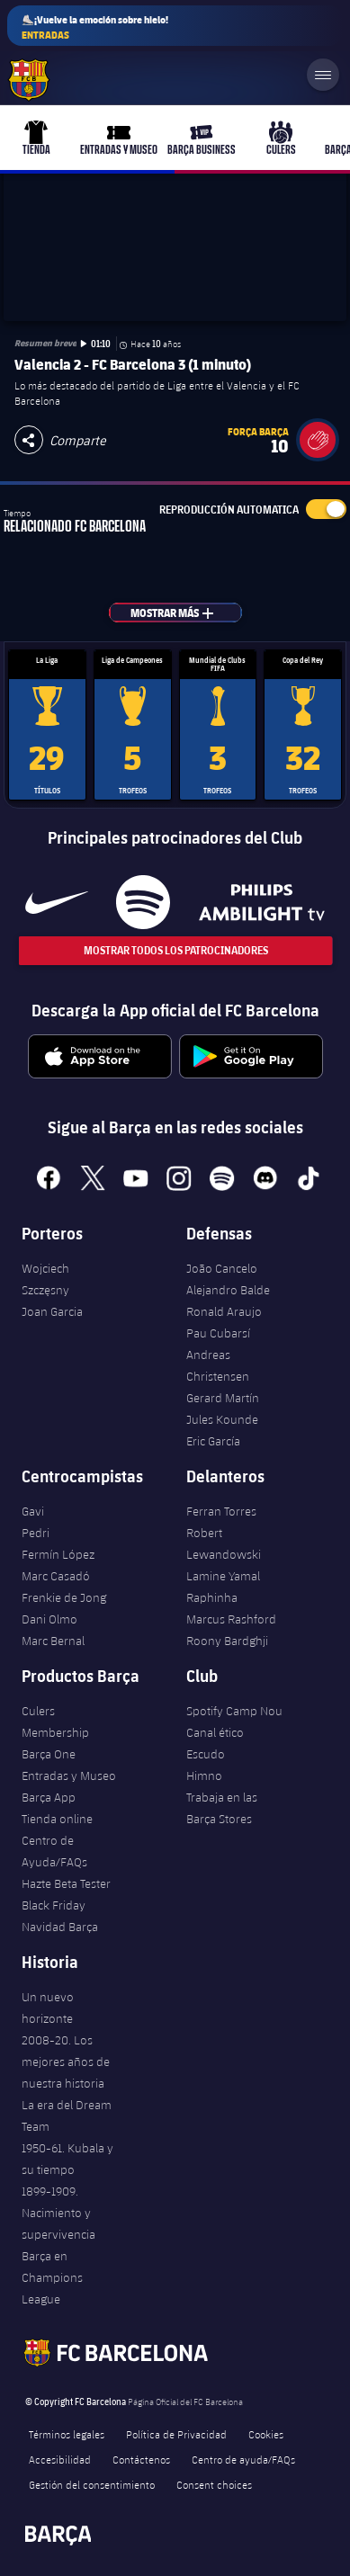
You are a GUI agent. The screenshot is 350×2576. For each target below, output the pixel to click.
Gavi (33, 1511)
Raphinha (212, 1597)
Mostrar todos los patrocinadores (175, 950)
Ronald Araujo (224, 1311)
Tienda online (57, 1818)
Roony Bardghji (227, 1640)
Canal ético (215, 1732)
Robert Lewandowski (223, 1543)
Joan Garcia (52, 1311)
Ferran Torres (221, 1511)
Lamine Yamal (223, 1576)
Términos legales (66, 2434)
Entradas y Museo (69, 1775)
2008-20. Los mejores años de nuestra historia (66, 2061)
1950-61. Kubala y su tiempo (67, 2159)
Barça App (49, 1797)
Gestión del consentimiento (92, 2484)
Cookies (265, 2434)
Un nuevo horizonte (48, 2008)
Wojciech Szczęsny (45, 1279)
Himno (204, 1775)
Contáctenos (141, 2459)
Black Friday (53, 1905)
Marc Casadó (56, 1576)
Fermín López (58, 1554)
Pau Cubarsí (218, 1333)
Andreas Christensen (217, 1365)
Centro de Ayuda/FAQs (54, 1851)
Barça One (49, 1754)
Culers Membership (55, 1722)
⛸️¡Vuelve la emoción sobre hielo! (95, 27)
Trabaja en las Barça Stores (221, 1808)
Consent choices (214, 2484)
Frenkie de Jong (64, 1597)
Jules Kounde (222, 1419)
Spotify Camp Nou (234, 1711)
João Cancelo (221, 1268)
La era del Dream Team (67, 2115)
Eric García (213, 1441)
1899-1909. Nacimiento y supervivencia (58, 2212)
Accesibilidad (60, 2459)
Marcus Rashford (231, 1619)
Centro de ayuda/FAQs (243, 2459)
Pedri (35, 1532)
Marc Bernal (53, 1640)
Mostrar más (182, 612)
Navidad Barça (60, 1926)
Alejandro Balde (228, 1290)
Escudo (205, 1754)
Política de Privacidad (176, 2434)
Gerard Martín (222, 1398)
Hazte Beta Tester (66, 1883)
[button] (318, 440)
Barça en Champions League (52, 2277)
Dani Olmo (49, 1619)
